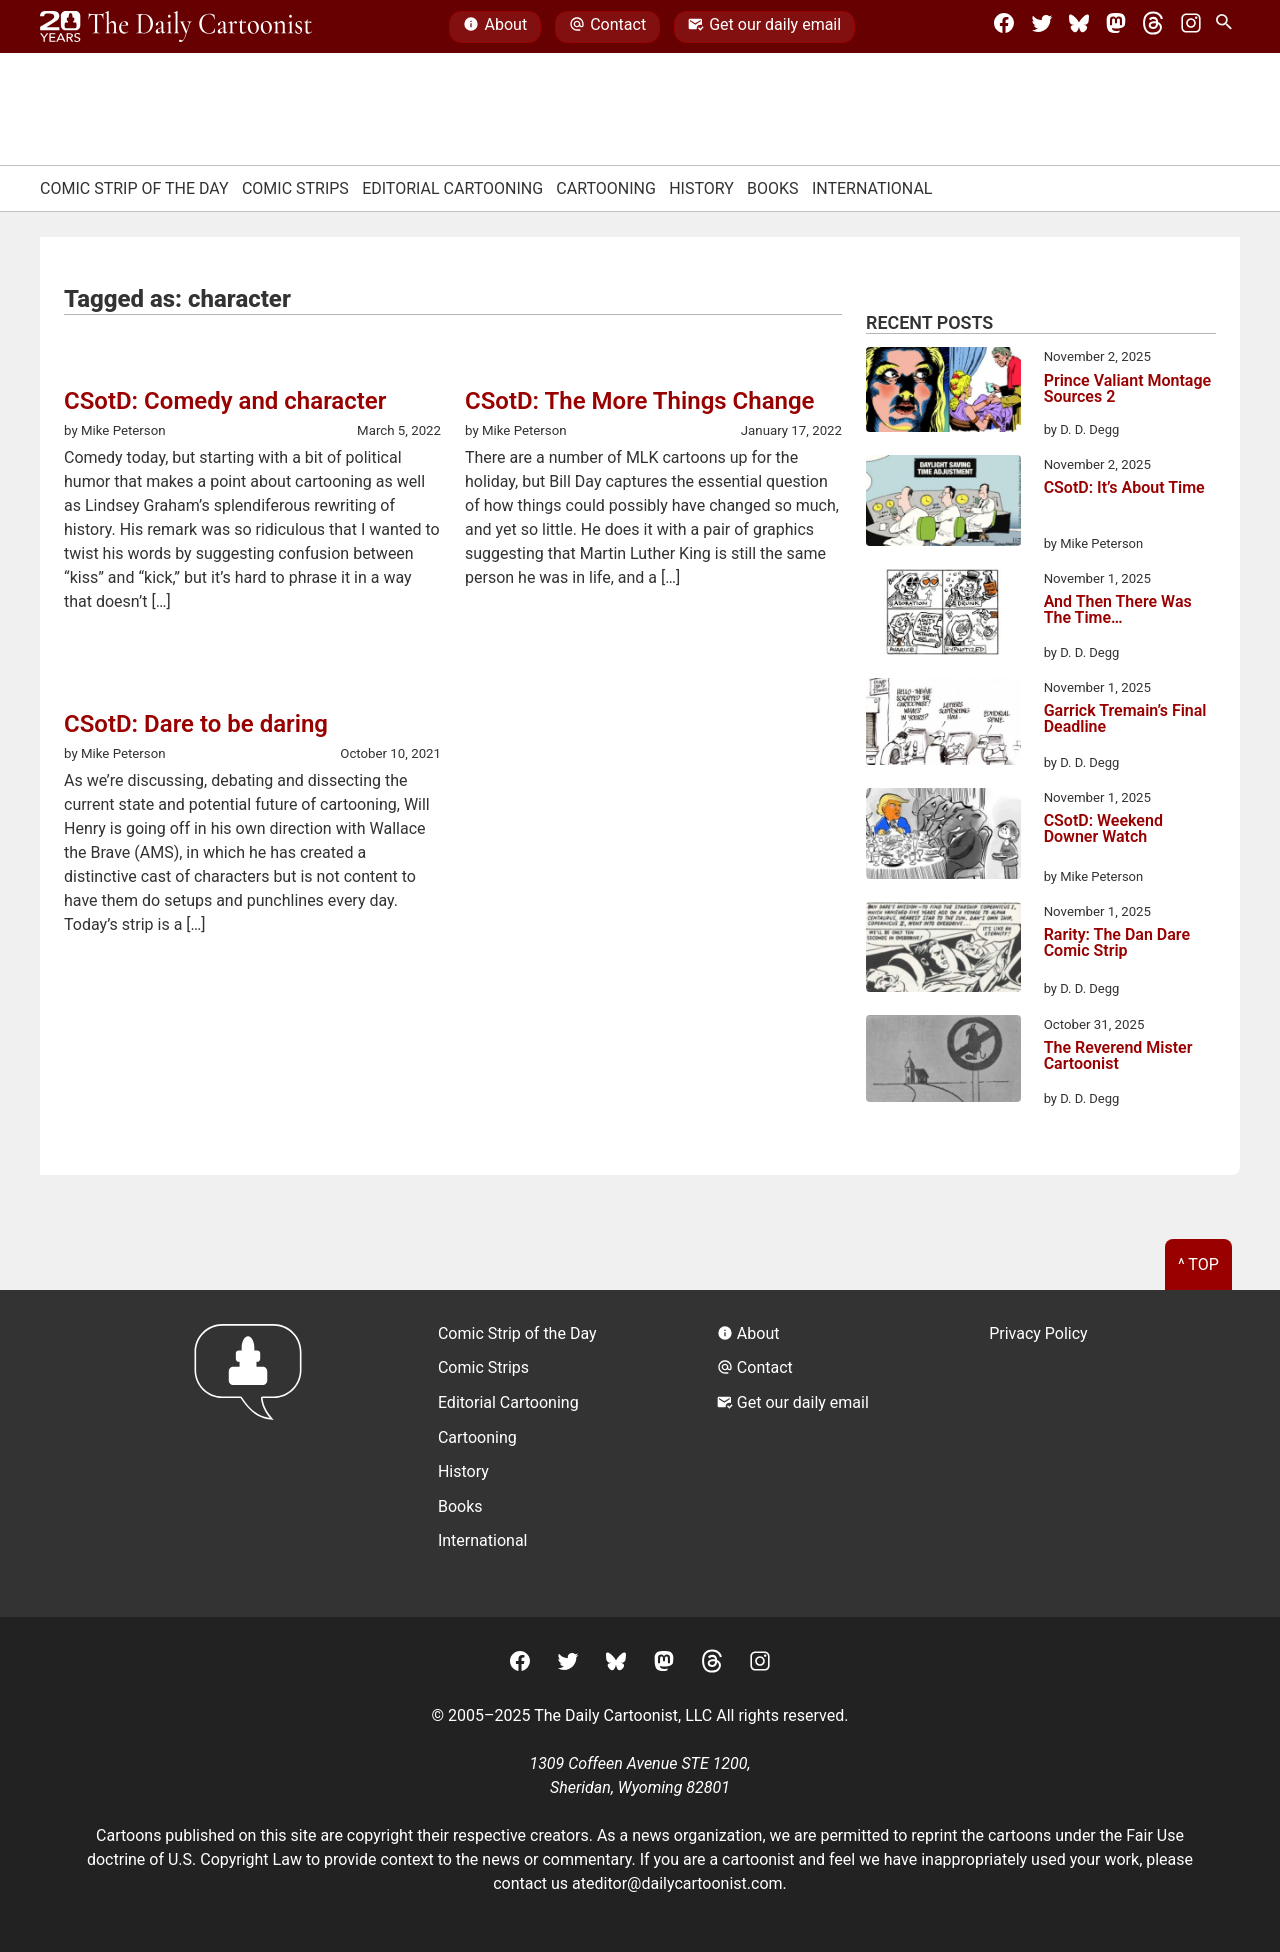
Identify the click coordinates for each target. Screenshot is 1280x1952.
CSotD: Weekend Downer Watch (1103, 829)
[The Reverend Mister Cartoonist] (943, 1062)
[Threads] (1153, 27)
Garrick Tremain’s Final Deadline (1125, 719)
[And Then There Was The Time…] (943, 615)
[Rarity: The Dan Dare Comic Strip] (943, 950)
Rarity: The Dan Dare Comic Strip (1117, 943)
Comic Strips (295, 188)
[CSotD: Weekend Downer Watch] (943, 837)
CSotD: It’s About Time (1124, 488)
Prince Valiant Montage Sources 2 (1128, 389)
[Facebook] (1004, 27)
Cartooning (606, 188)
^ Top (1198, 1264)
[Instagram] (1191, 27)
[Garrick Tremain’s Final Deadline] (943, 725)
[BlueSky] (1079, 27)
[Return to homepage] (254, 1453)
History (701, 188)
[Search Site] (1228, 27)
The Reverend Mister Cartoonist (1118, 1056)
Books (773, 188)
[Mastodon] (1116, 27)
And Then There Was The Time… (1118, 610)
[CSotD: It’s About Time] (943, 504)
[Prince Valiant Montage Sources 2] (943, 393)
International (872, 188)
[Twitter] (1042, 27)
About (495, 27)
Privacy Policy (1038, 1333)
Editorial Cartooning (452, 188)
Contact (607, 27)
